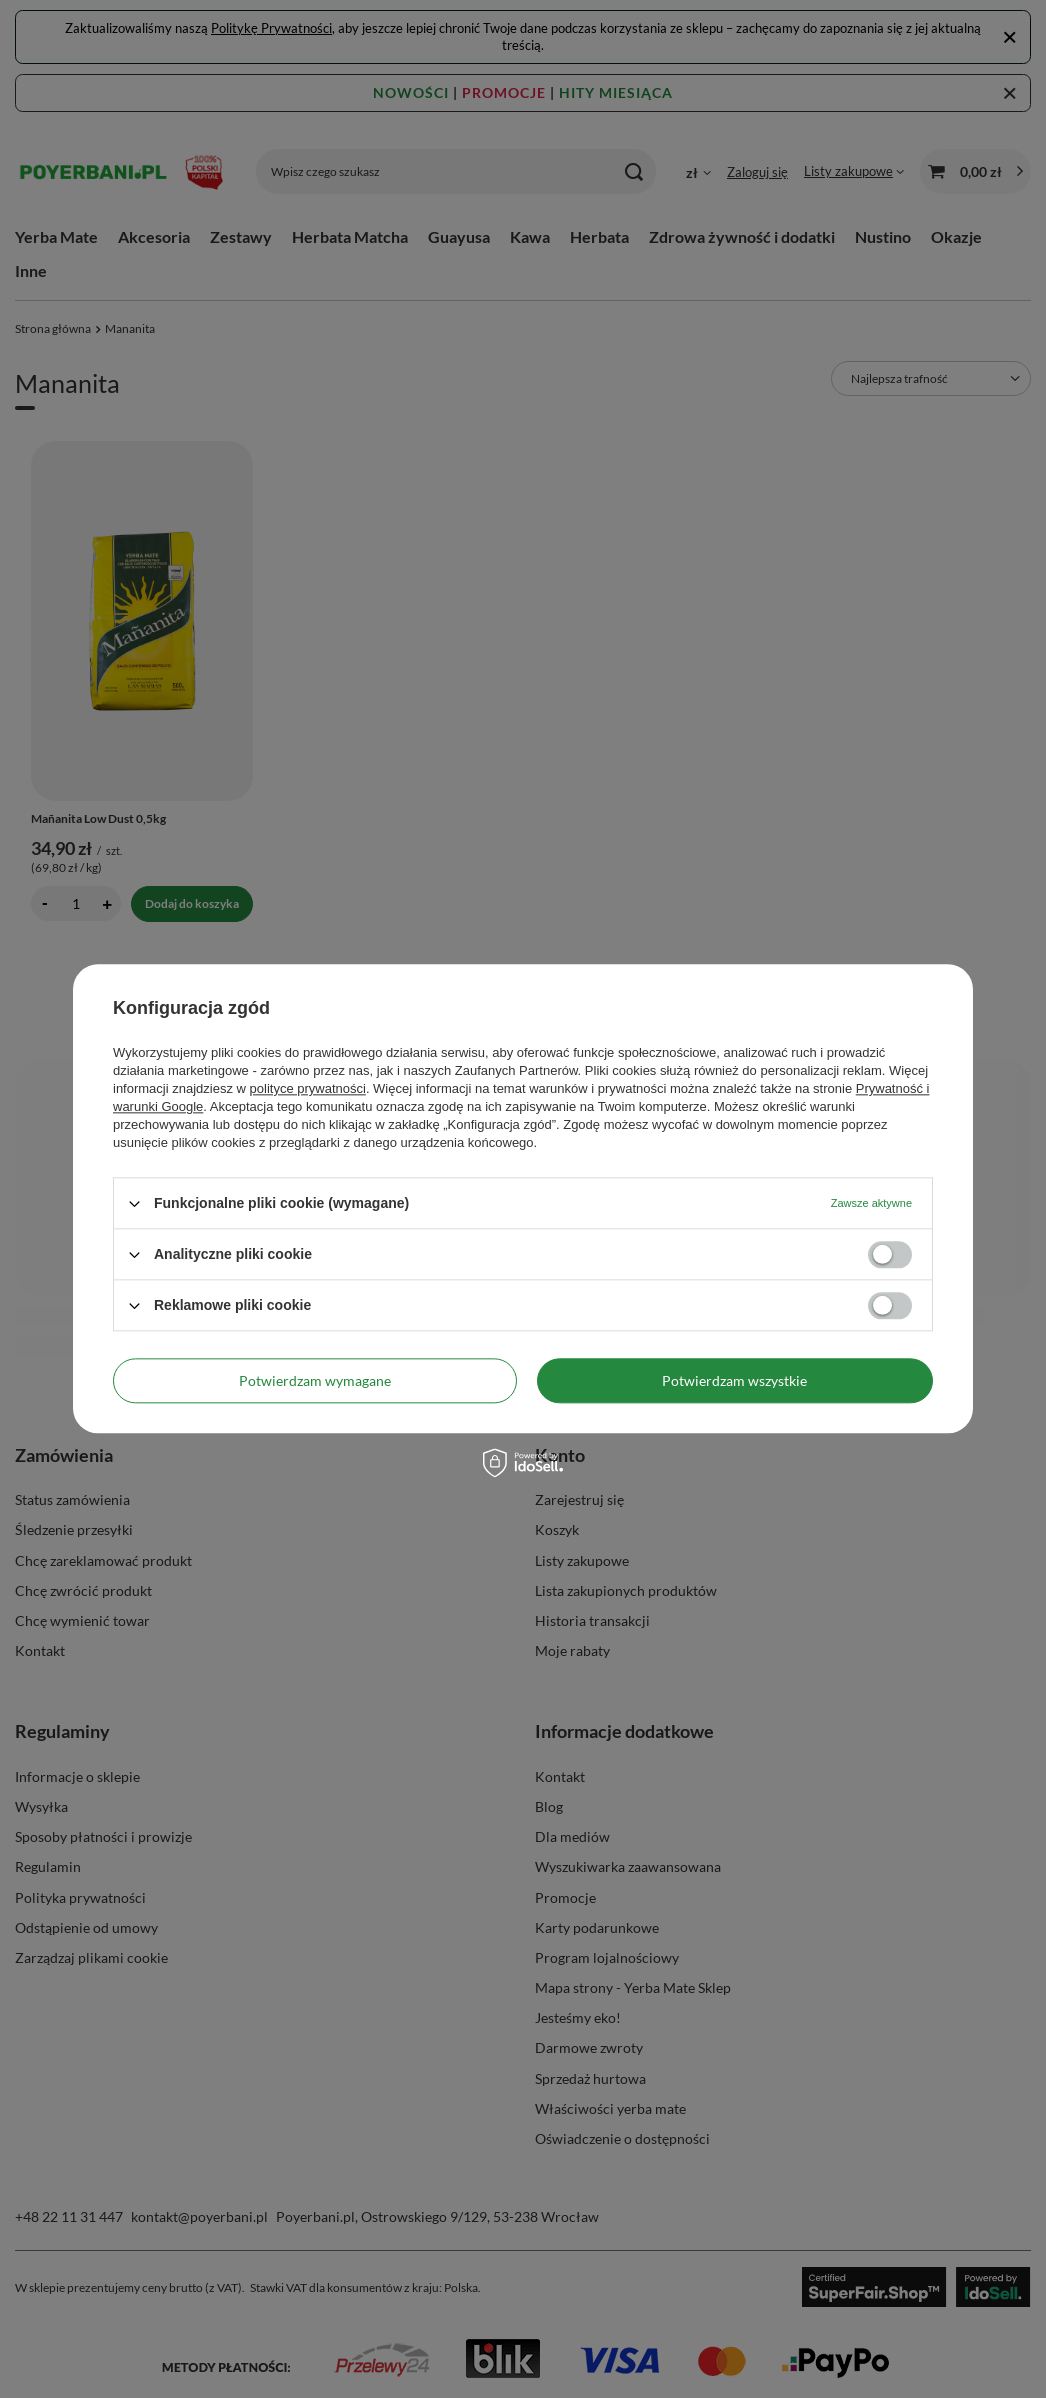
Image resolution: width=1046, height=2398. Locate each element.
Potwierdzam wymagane (315, 1380)
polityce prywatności (308, 1088)
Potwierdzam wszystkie (734, 1380)
